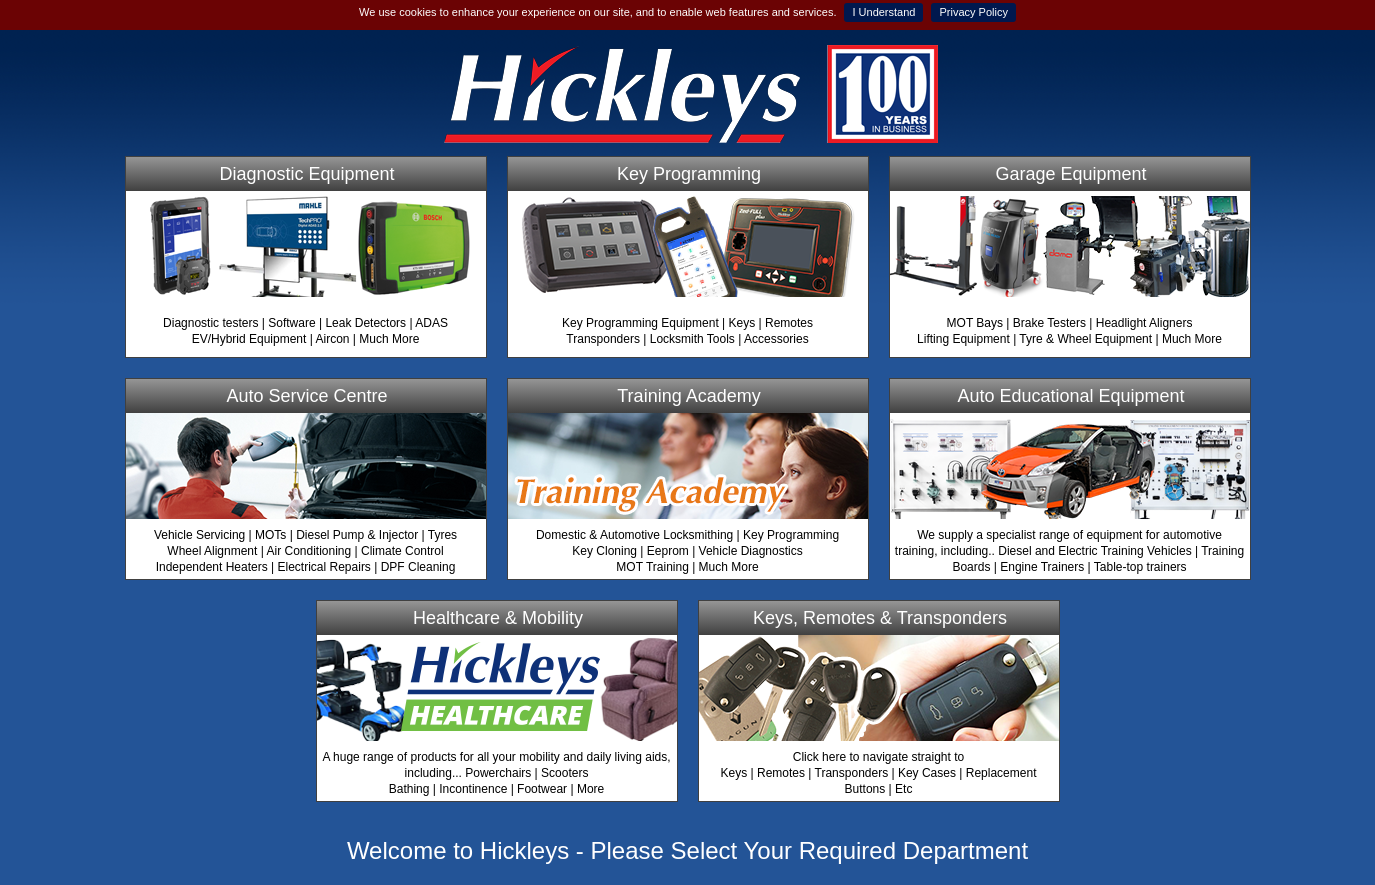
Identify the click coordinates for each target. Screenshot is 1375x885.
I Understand (883, 12)
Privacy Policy (973, 12)
